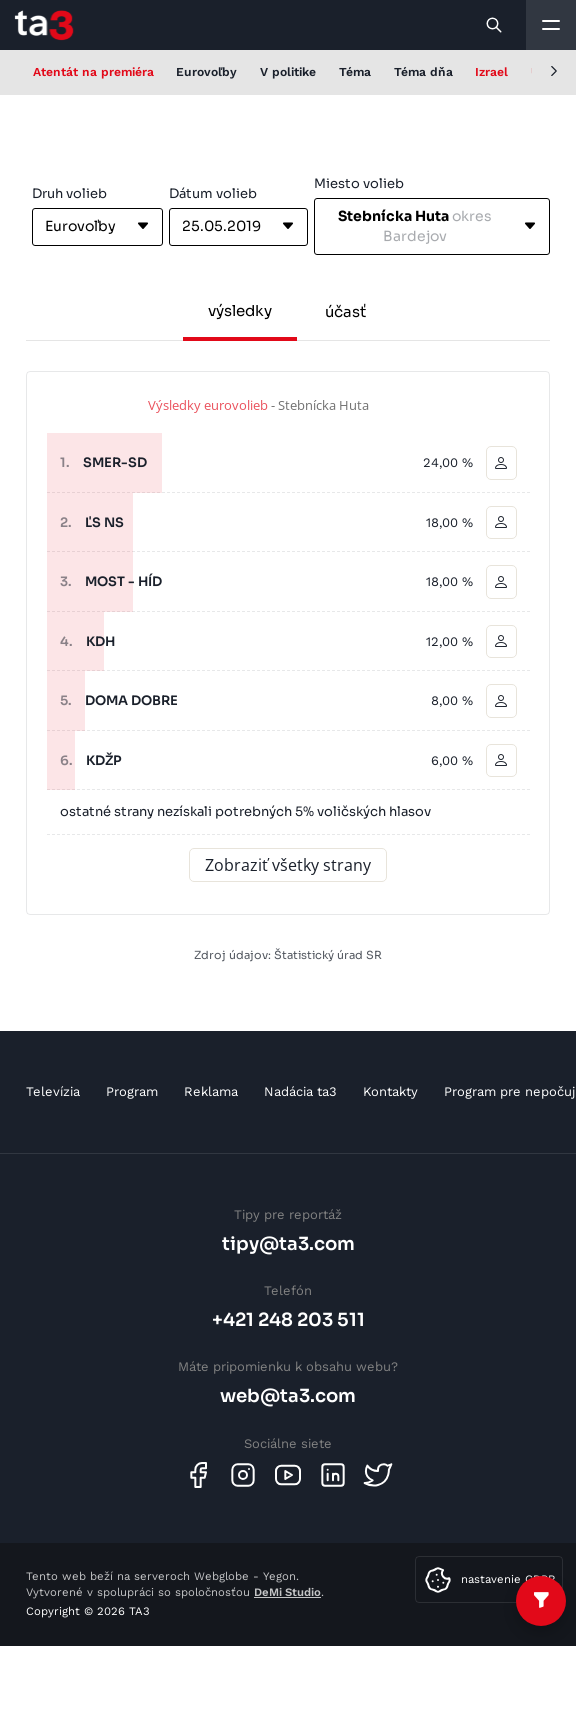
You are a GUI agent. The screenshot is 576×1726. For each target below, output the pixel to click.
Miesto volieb (359, 183)
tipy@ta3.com (288, 1243)
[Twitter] (378, 1475)
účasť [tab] (345, 311)
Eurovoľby (206, 72)
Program (132, 1091)
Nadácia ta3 (300, 1091)
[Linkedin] (333, 1475)
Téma (355, 72)
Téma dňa (423, 72)
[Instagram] (243, 1475)
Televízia (53, 1091)
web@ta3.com (288, 1395)
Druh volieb (69, 193)
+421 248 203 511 (288, 1319)
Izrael (491, 72)
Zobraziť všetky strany (288, 864)
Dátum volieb (213, 193)
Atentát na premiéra (93, 72)
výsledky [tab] (240, 310)
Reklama (211, 1091)
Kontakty (390, 1091)
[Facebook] (198, 1475)
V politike (288, 72)
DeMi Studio (287, 1592)
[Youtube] (288, 1475)
